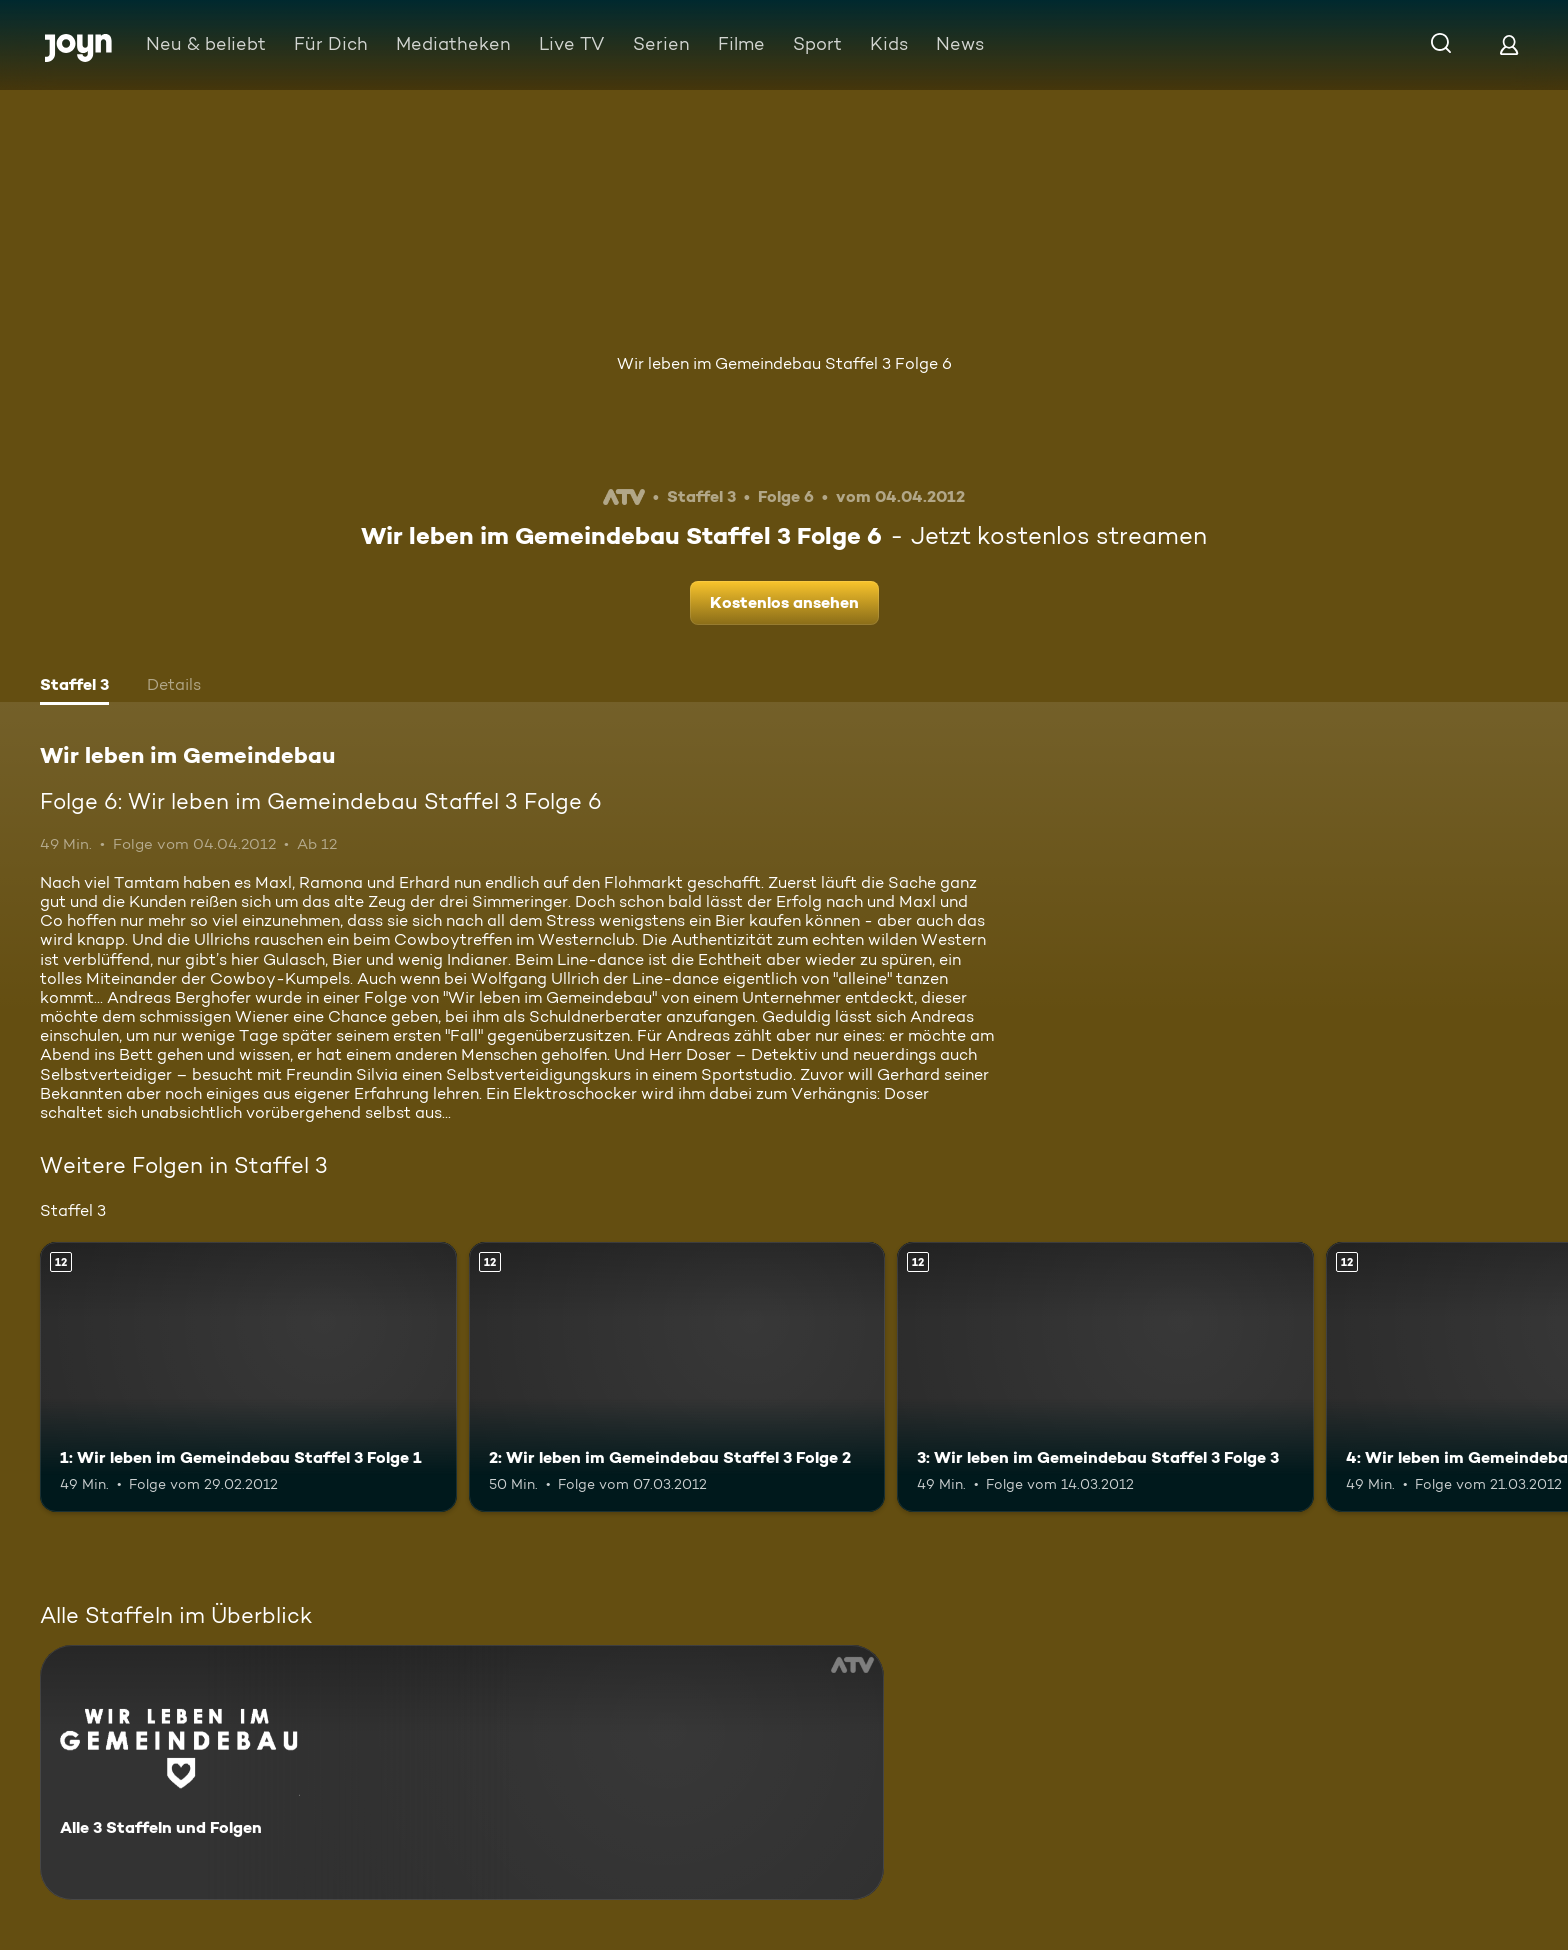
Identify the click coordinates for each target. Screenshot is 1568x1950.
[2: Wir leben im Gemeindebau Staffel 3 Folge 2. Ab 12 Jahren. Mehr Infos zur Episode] (677, 1377)
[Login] (1509, 44)
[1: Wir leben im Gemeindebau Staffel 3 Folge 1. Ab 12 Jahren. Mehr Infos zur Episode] (248, 1377)
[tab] (74, 687)
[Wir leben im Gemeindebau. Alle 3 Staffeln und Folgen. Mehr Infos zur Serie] (462, 1772)
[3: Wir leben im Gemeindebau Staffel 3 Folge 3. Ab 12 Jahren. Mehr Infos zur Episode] (1105, 1377)
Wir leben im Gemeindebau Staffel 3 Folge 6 (784, 363)
